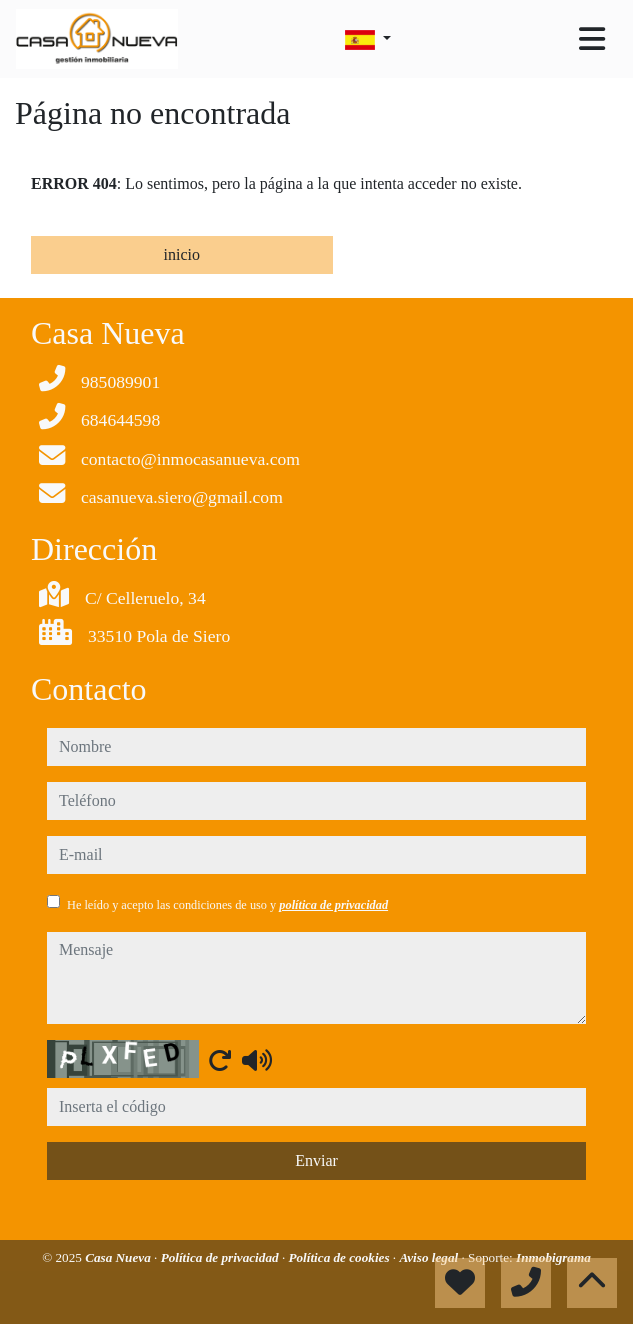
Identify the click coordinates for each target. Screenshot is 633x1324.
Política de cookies (340, 1257)
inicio (182, 254)
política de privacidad (333, 905)
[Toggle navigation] (592, 39)
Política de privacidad (221, 1257)
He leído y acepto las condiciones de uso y (227, 905)
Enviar (316, 1160)
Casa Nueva (119, 1257)
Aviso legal (430, 1257)
